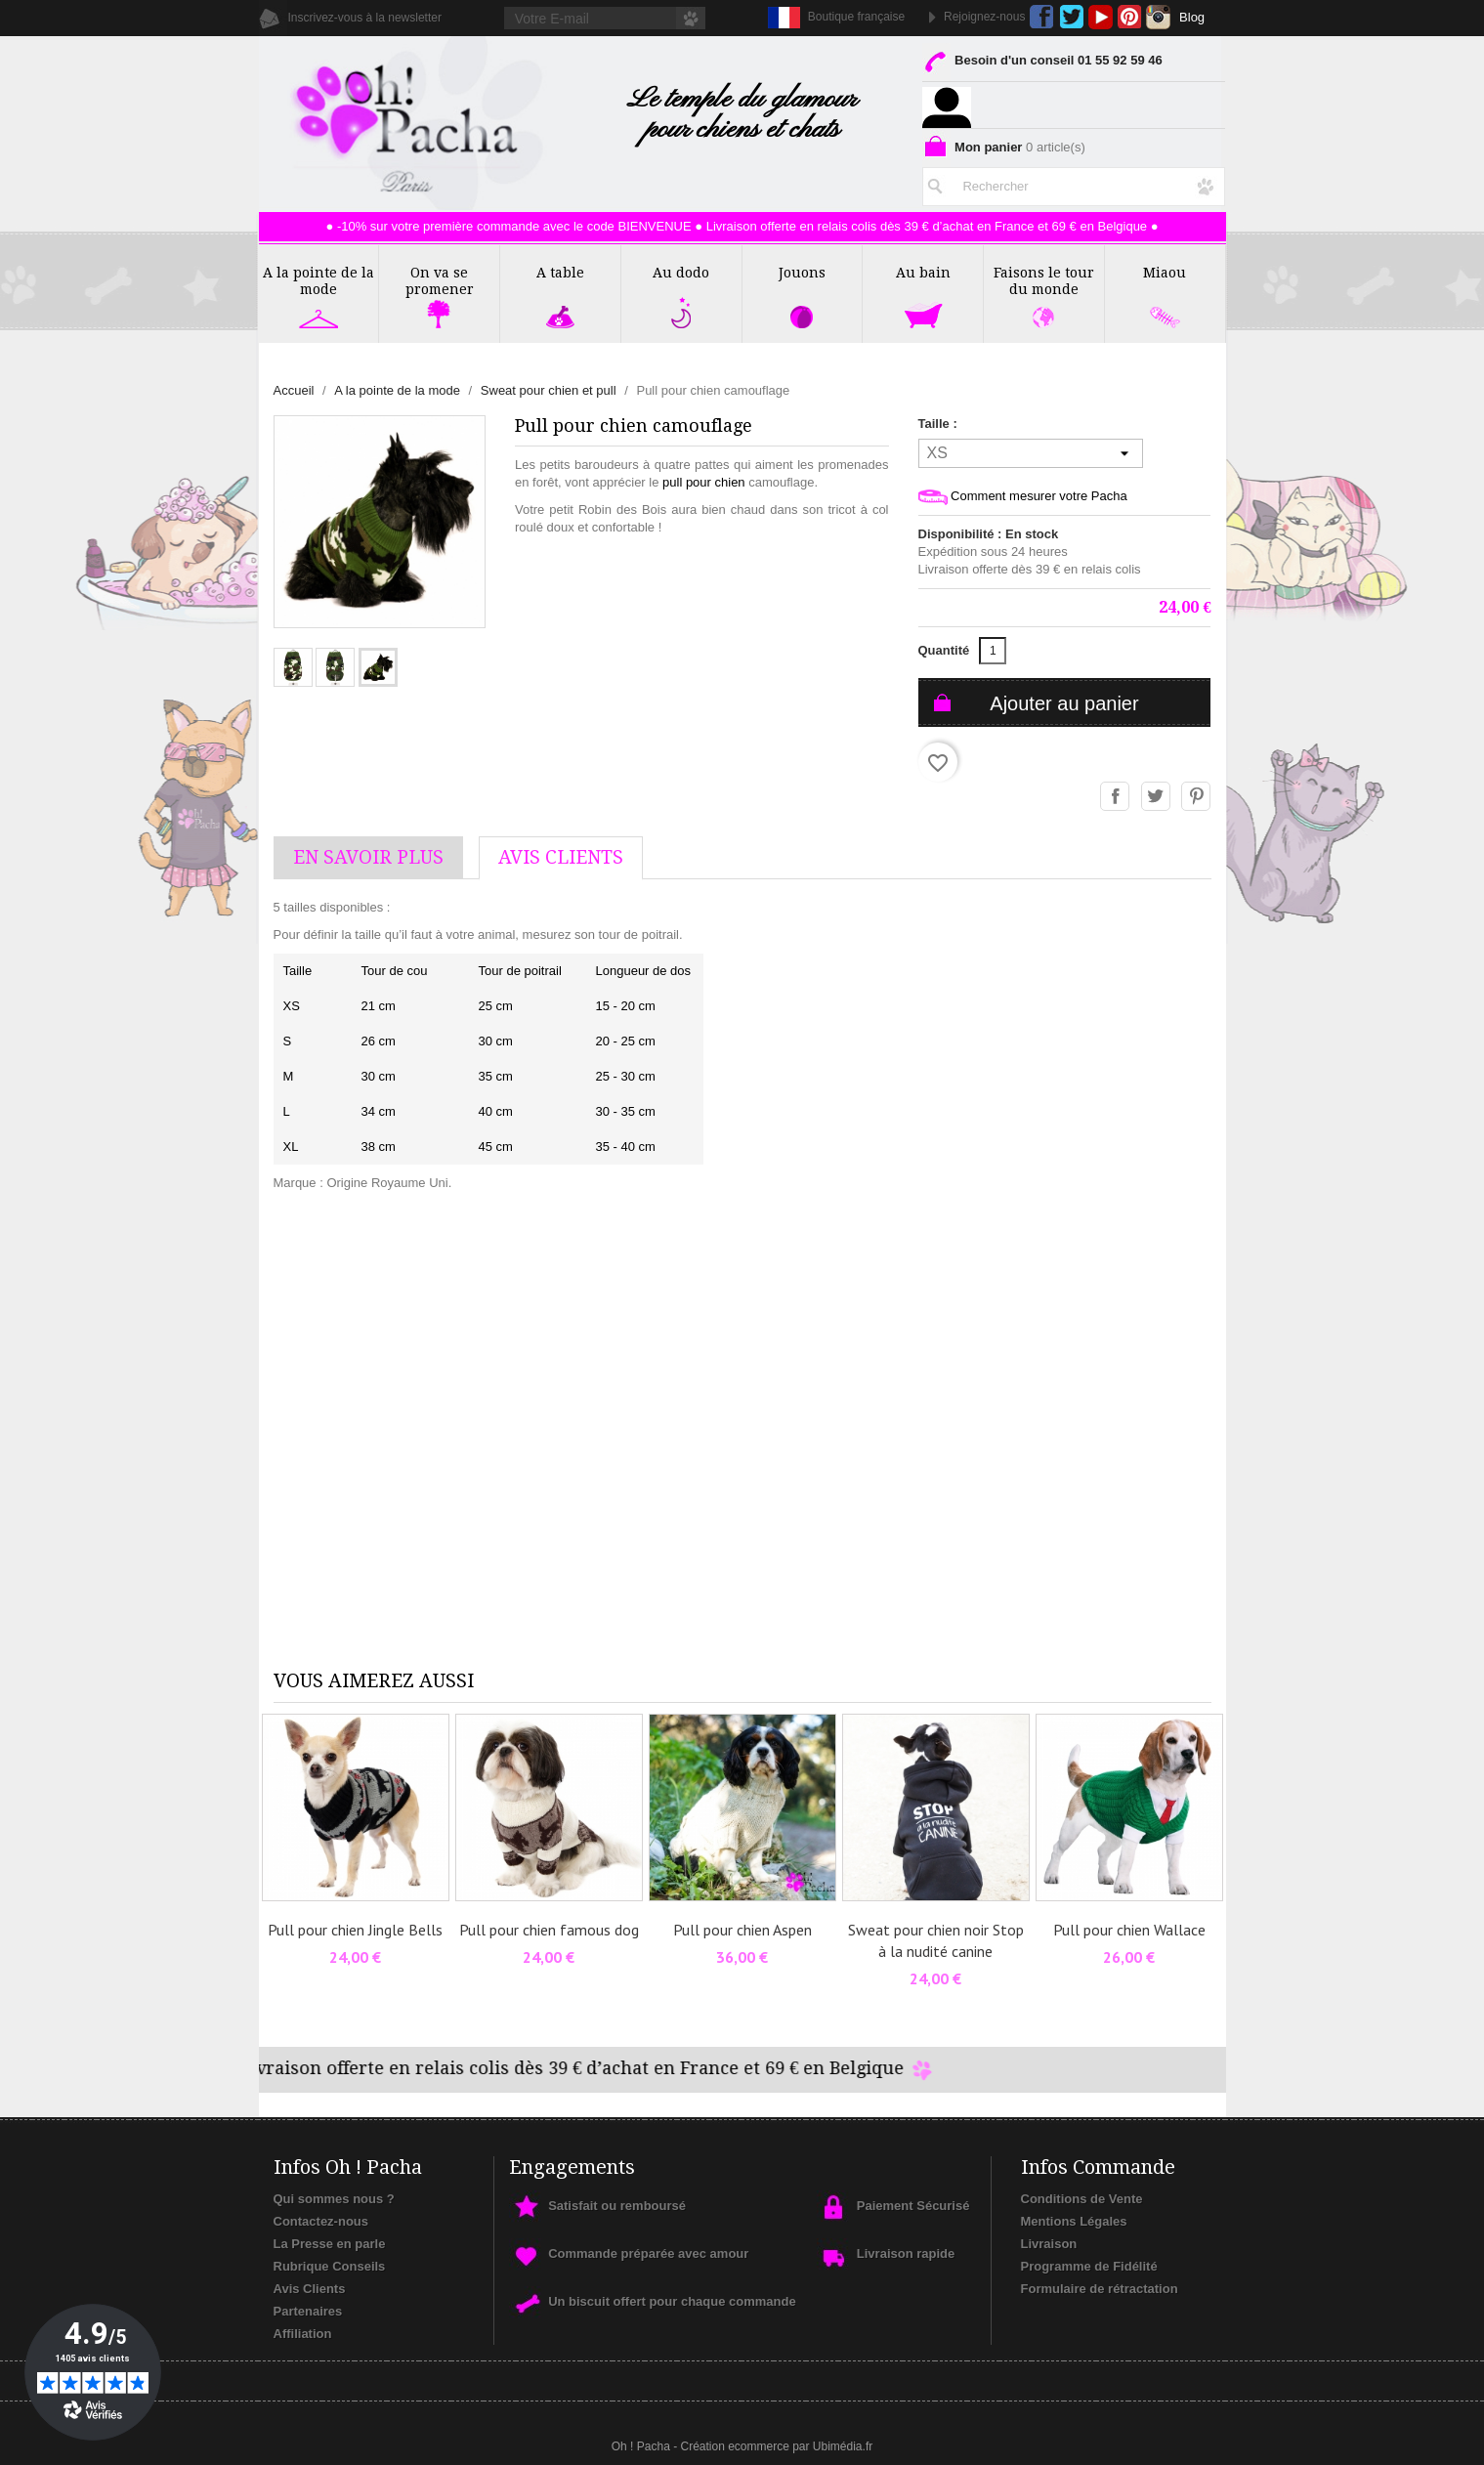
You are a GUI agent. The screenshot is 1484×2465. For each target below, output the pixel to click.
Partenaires (308, 2311)
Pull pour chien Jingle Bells (355, 1929)
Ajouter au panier (1064, 703)
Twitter (1071, 17)
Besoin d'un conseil (1042, 64)
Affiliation (303, 2333)
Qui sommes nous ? (334, 2198)
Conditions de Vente (1082, 2198)
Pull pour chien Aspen (742, 1929)
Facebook (1042, 17)
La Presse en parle (330, 2243)
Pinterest (1130, 17)
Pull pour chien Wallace (1129, 1929)
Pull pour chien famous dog (549, 1929)
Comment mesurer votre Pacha (1022, 497)
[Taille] (1030, 453)
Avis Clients (310, 2288)
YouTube (1100, 17)
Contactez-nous (321, 2221)
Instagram (1158, 17)
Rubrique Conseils (330, 2266)
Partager (1115, 797)
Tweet (1156, 797)
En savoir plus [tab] (368, 857)
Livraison (1049, 2243)
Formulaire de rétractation (1099, 2288)
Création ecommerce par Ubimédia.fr (776, 2446)
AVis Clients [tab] (560, 857)
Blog (1192, 17)
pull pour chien (703, 482)
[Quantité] (992, 650)
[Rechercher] (1073, 182)
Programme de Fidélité (1089, 2266)
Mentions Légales (1074, 2221)
